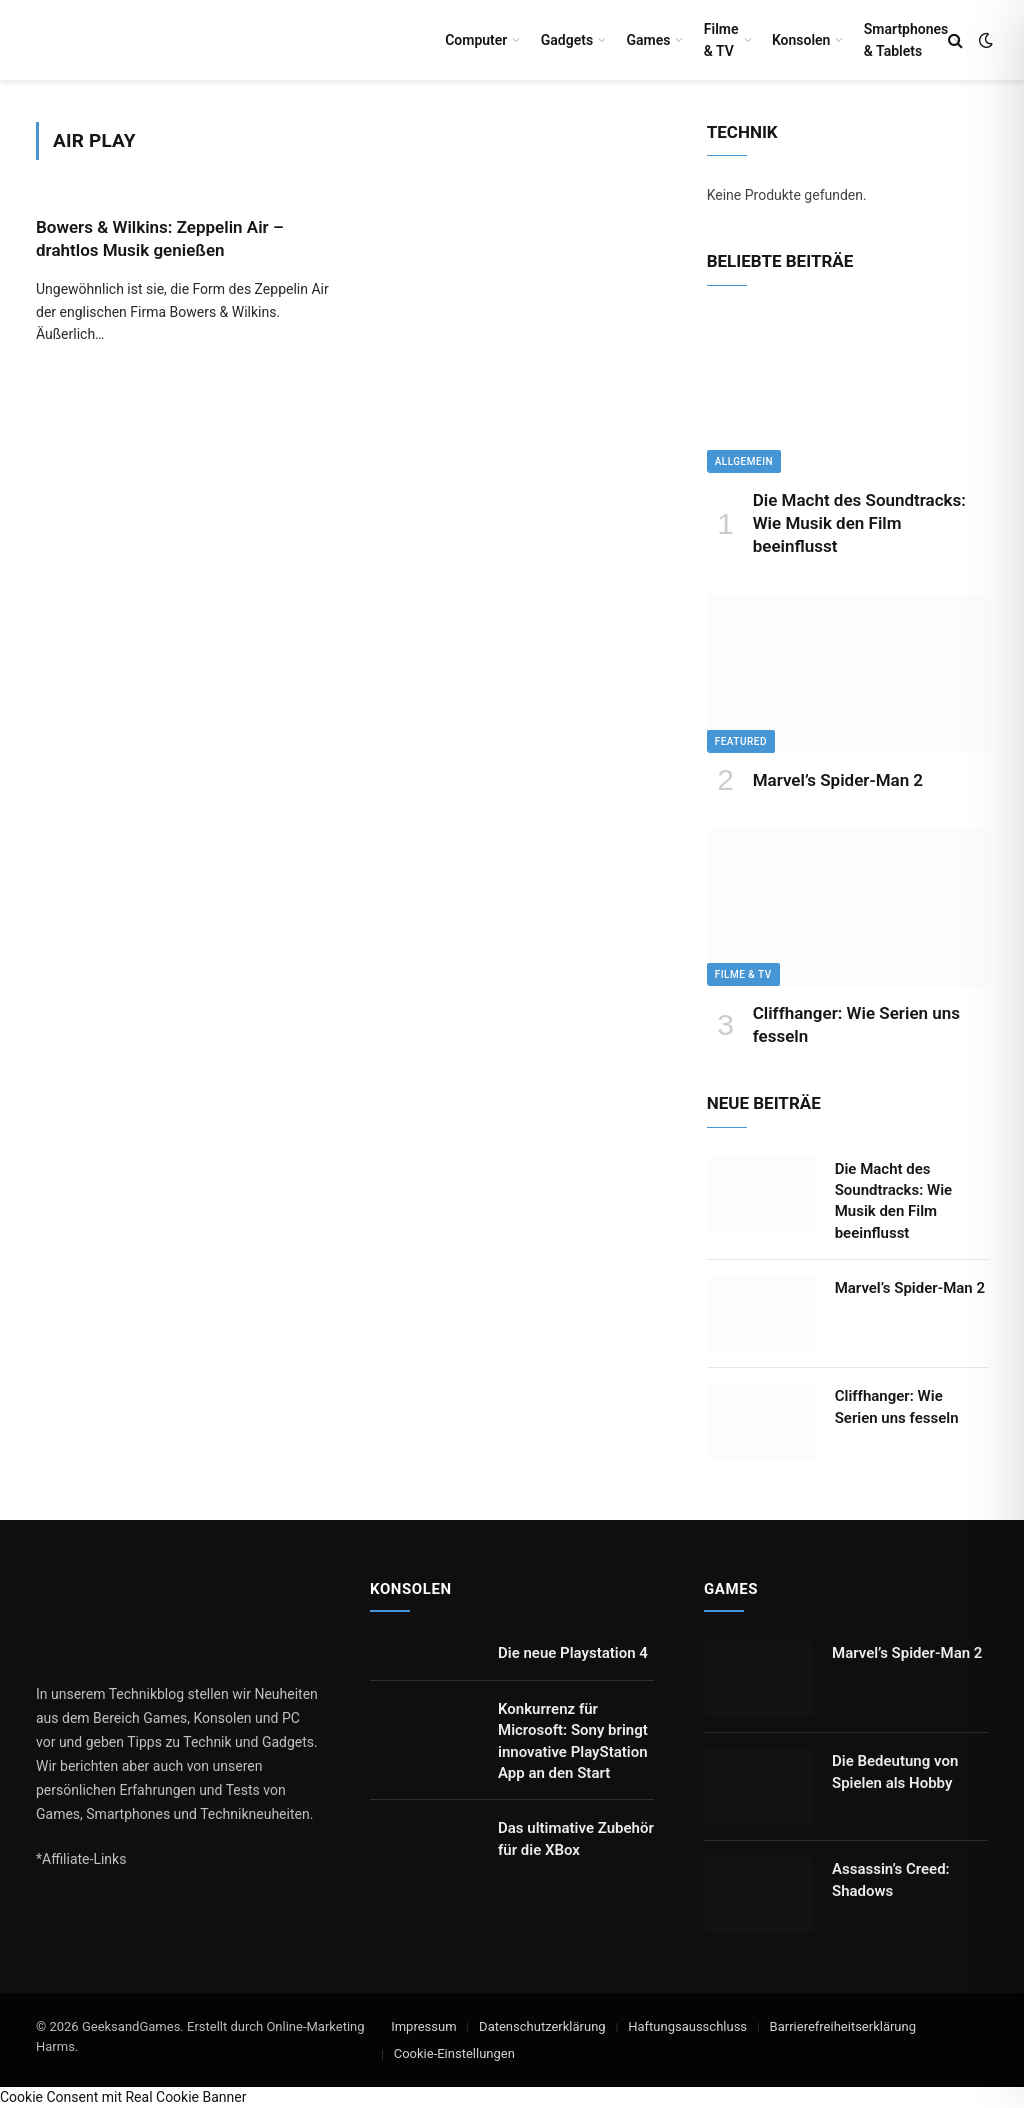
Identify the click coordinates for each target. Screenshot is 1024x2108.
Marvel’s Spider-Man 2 (838, 780)
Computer (476, 40)
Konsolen (801, 40)
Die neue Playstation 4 (573, 1653)
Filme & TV (721, 40)
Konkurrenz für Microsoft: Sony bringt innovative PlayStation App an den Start (573, 1741)
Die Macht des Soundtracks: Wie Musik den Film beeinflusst (859, 523)
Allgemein (744, 461)
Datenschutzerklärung (542, 2026)
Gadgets (567, 40)
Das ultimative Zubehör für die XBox (576, 1838)
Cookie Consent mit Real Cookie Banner (123, 2097)
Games (648, 40)
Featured (741, 741)
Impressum (423, 2026)
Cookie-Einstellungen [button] (454, 2053)
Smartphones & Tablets (906, 40)
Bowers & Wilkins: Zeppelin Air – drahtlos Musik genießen (160, 238)
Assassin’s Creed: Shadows (891, 1879)
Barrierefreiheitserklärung (843, 2026)
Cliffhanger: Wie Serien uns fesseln (856, 1024)
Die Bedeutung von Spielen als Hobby (895, 1771)
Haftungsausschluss (687, 2026)
